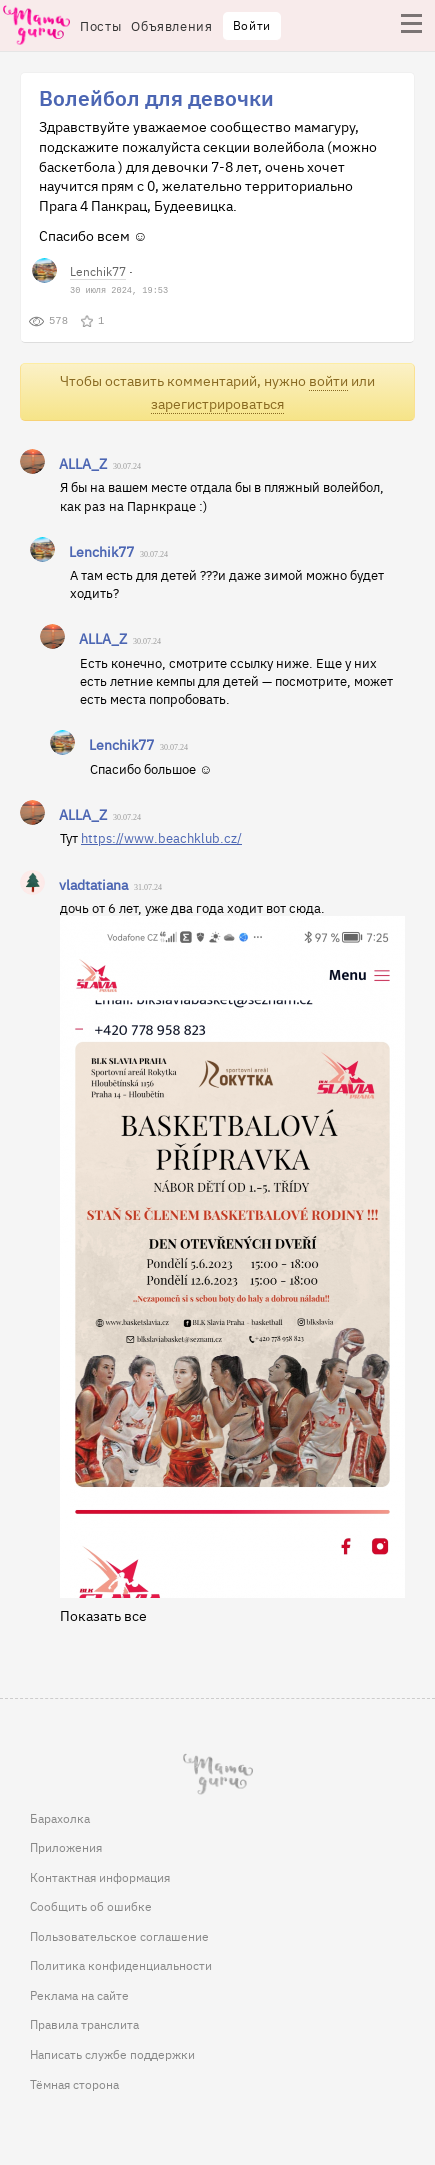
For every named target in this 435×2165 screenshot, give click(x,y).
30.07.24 (127, 466)
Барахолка (60, 1818)
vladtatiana (93, 884)
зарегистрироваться (217, 403)
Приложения (66, 1847)
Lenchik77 (98, 270)
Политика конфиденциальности (121, 1965)
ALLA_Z (83, 463)
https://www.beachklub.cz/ (161, 837)
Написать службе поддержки (112, 2054)
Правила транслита (84, 2024)
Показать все (103, 1615)
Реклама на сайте (79, 1995)
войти (328, 380)
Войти (252, 25)
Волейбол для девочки (156, 97)
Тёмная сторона (74, 2084)
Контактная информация (100, 1877)
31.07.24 (148, 887)
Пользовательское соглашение (119, 1936)
